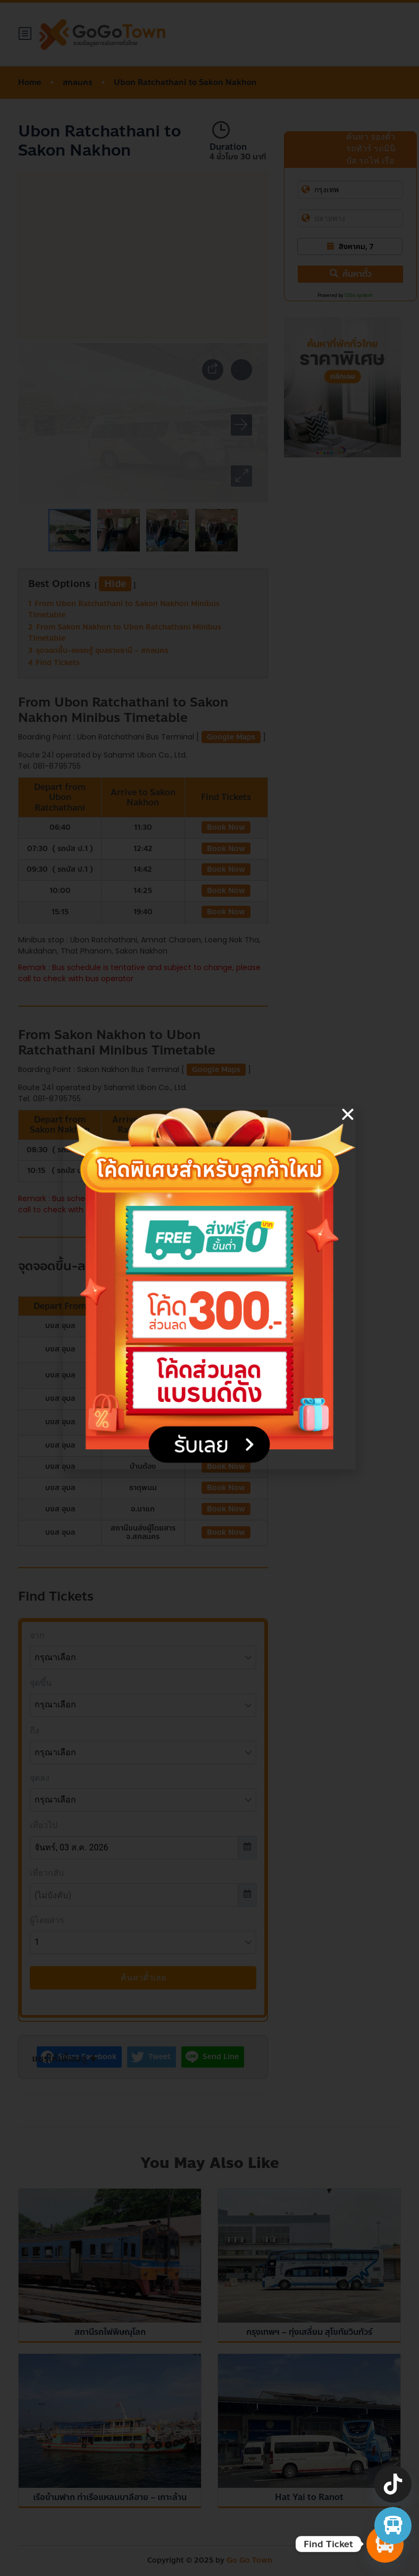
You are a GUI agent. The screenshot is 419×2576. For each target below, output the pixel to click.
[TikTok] (393, 2484)
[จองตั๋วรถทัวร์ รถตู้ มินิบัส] (393, 2525)
